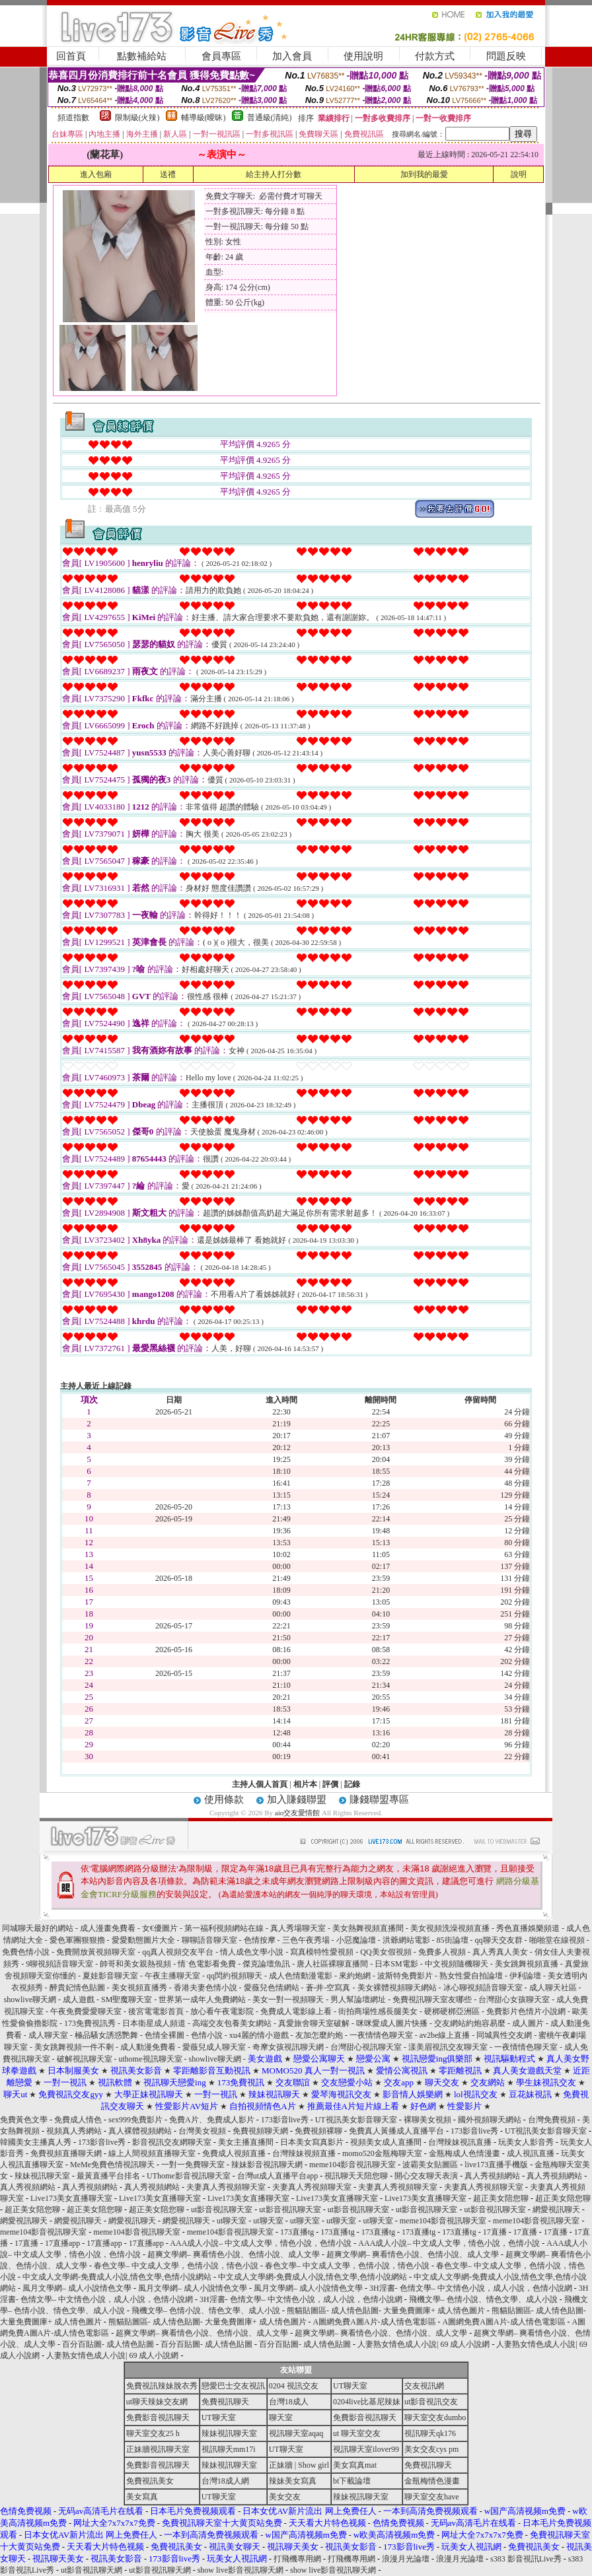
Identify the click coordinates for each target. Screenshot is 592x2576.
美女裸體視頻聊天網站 (397, 1987)
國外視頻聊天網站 (489, 2119)
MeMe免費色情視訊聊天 (112, 2164)
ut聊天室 (231, 2220)
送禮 (168, 174)
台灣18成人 (289, 2401)
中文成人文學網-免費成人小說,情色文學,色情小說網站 (116, 2276)
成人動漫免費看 (148, 2047)
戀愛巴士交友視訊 (233, 2385)
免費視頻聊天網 (260, 2131)
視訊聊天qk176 (430, 2433)
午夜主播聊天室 (172, 1975)
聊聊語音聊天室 (209, 1940)
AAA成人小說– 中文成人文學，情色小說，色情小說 (261, 2243)
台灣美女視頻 (202, 2131)
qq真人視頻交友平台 (177, 1952)
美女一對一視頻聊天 (288, 1999)
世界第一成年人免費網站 (202, 1999)
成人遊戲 (78, 1999)
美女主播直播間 (246, 2142)
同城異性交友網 (504, 2035)
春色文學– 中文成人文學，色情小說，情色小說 (176, 2265)
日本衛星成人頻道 (154, 2023)
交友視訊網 (424, 2385)
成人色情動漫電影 (300, 1975)
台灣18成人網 (225, 2481)
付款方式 (435, 56)
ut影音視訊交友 (431, 2401)
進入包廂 (96, 174)
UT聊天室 (350, 2385)
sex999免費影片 (135, 2119)
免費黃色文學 (24, 2119)
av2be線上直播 (445, 2035)
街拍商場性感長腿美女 (378, 2011)
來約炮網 (355, 1975)
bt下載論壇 (352, 2481)
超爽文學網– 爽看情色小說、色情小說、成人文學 (233, 2254)
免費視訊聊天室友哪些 (432, 1999)
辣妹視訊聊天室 (42, 2175)
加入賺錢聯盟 (296, 1799)
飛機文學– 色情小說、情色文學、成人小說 (483, 2299)
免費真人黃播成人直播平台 (396, 2131)
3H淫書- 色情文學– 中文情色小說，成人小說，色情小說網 (470, 2288)
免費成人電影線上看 (296, 2011)
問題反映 (506, 56)
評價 (330, 1784)
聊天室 (281, 2417)
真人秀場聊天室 (298, 1928)
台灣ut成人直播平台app (277, 2175)
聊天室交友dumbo (435, 2417)
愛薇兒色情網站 (271, 1987)
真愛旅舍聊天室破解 (314, 2023)
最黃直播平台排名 (108, 2175)
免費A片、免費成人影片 (211, 2119)
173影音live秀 (285, 2119)
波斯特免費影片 (405, 1975)
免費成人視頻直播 (234, 2153)
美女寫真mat (355, 2465)
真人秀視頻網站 (492, 2175)
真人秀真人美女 (500, 1952)
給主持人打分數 (273, 174)
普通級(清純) (269, 117)
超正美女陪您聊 (501, 2198)
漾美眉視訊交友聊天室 (448, 2047)
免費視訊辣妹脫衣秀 (162, 2385)
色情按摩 (260, 1940)
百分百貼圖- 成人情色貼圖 (108, 2344)
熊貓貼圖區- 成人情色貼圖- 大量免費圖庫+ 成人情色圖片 (386, 2310)
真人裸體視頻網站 (140, 2131)
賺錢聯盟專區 (379, 1799)
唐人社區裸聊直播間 (332, 1963)
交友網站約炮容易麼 (469, 2023)
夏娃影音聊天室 (110, 1975)
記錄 (352, 1784)
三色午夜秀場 (306, 1940)
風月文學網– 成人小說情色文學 (76, 2288)
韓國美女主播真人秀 (35, 2142)
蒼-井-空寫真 (328, 1987)
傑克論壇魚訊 (266, 1963)
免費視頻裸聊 (318, 2131)
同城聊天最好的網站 (37, 1928)
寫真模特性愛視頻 (322, 1952)
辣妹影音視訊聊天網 (267, 2164)
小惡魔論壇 (356, 1940)
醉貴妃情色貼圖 (77, 1987)
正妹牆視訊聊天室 (158, 2449)
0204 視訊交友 (293, 2385)
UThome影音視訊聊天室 (189, 2175)
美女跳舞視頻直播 (526, 1963)
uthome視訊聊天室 (151, 2059)
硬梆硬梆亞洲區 (452, 2011)
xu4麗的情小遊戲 (259, 2035)
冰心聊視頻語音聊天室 (483, 1987)
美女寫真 (142, 2496)
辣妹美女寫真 (292, 2481)
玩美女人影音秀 (526, 2142)
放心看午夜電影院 (222, 2011)
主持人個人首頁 (259, 1784)
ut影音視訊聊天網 (91, 2570)
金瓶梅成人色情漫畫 (464, 2153)
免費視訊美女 (150, 2481)
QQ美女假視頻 (385, 1952)
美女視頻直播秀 (139, 1987)
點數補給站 (141, 56)
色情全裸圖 (164, 2035)
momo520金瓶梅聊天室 (382, 2153)
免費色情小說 (26, 1952)
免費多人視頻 (442, 1952)
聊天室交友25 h (153, 2433)
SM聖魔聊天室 (126, 1999)
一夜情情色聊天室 (381, 2035)
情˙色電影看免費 (207, 1963)
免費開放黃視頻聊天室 (96, 1952)
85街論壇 (452, 1940)
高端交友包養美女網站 (232, 2023)
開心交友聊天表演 (426, 2175)
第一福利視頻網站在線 (224, 1928)
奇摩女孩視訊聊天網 (288, 2047)
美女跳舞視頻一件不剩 (74, 2047)
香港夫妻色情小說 (205, 1987)
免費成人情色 (78, 2119)
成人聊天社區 (553, 1987)
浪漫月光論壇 (405, 2558)
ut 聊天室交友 (357, 2433)
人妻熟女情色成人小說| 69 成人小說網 (423, 2344)
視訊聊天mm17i (229, 2449)
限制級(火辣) (137, 117)
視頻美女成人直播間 (386, 2142)
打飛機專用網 (297, 2558)
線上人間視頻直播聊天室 (152, 2153)
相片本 (305, 1784)
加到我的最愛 (424, 174)
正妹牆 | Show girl (299, 2465)
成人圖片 (528, 2023)
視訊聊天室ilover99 (366, 2449)
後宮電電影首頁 (156, 2011)
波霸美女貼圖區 (430, 2164)
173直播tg (297, 2232)
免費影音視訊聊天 (158, 2417)
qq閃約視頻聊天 (234, 1975)
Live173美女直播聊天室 (71, 2198)
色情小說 (207, 2035)
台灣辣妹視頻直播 (304, 2153)
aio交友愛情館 (297, 1813)
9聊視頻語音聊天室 (59, 1963)
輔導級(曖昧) (203, 117)
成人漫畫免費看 (107, 1928)
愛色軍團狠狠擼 (77, 1940)
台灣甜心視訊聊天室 (366, 2047)
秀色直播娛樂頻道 (528, 1928)
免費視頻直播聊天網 (66, 2153)
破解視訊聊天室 (84, 2059)
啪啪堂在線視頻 (558, 1940)
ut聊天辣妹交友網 (157, 2401)
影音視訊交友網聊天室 (171, 2142)
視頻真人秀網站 (74, 2131)
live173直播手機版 (496, 2164)
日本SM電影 (396, 1963)
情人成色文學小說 (252, 1952)
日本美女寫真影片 (312, 2142)
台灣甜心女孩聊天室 (514, 1999)
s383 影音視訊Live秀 (526, 2558)
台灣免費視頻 (551, 2119)
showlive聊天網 (30, 1999)
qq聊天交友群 (499, 1940)
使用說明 (363, 56)
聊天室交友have (431, 2496)
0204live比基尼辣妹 (366, 2401)
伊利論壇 (525, 1975)
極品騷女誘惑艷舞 (106, 2035)
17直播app (62, 2243)
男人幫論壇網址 (358, 1999)
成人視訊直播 (530, 2153)
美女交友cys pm (431, 2449)
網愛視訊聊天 (556, 2209)
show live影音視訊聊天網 (240, 2570)
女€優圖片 (160, 1928)
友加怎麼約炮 (319, 2035)
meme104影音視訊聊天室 (352, 2164)
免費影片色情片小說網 (526, 2011)
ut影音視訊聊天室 (221, 2209)
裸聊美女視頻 (427, 2119)
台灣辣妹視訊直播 (460, 2142)
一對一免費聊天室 (193, 2164)
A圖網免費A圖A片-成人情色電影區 (374, 2321)
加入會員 (292, 56)
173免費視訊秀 (90, 2023)
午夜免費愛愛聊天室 (86, 2011)
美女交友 (285, 2496)
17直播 (495, 2232)
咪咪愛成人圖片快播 (391, 2023)
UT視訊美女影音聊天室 (356, 2119)
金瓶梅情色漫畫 (432, 2481)
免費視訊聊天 (225, 2401)
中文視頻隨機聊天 (456, 1963)
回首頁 (71, 56)
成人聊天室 (48, 2035)
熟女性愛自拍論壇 (471, 1975)
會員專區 (221, 56)
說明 (519, 174)
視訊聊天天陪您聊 (356, 2175)
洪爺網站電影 (406, 1940)
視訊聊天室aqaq (296, 2433)
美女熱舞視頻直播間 (368, 1928)
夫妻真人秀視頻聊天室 (226, 2187)
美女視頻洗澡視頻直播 (450, 1928)
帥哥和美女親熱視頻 (135, 1963)
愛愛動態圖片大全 (143, 1940)
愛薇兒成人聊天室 (214, 2047)
